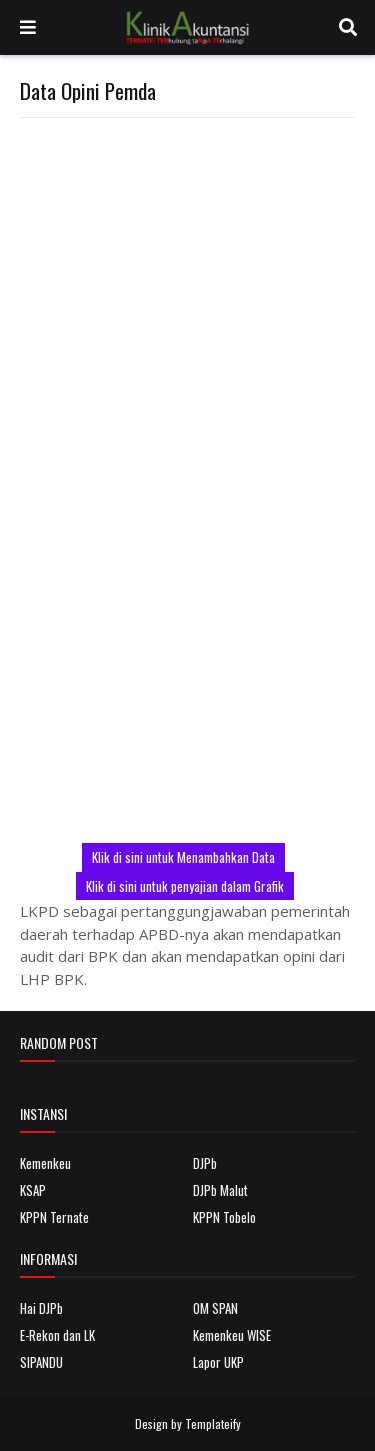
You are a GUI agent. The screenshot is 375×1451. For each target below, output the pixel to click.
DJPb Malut (220, 1190)
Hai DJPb (41, 1308)
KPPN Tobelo (224, 1217)
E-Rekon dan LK (57, 1335)
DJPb (205, 1163)
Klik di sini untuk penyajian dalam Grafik (185, 886)
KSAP (33, 1190)
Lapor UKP (218, 1362)
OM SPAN (215, 1308)
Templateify (213, 1423)
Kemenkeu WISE (232, 1335)
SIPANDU (41, 1362)
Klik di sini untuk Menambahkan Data (183, 857)
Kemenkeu (45, 1163)
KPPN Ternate (54, 1217)
